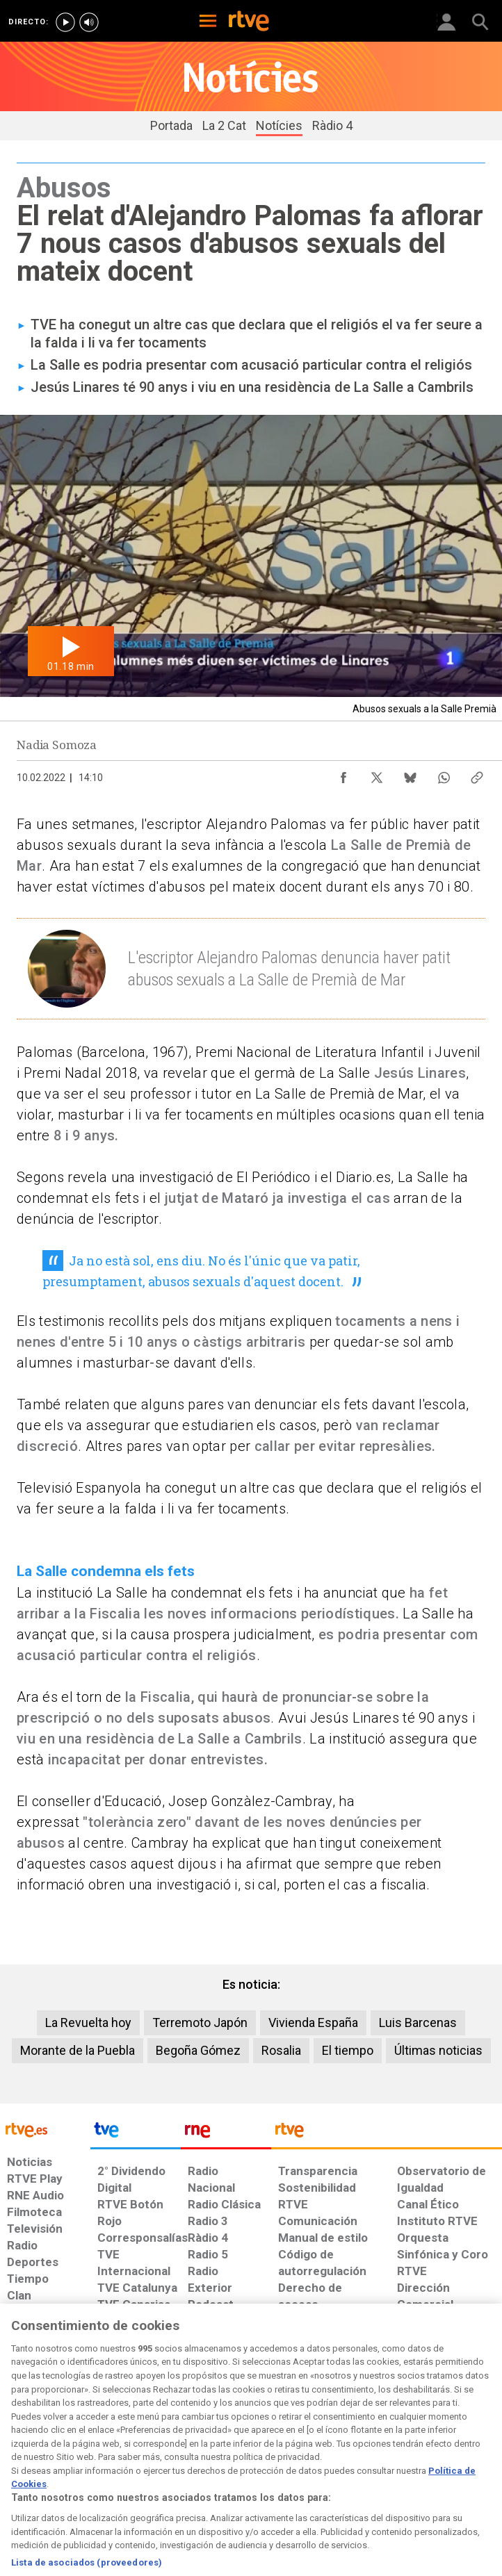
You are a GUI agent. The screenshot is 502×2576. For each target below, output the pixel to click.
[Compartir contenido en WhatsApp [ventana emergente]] (443, 774)
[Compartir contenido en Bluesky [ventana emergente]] (410, 774)
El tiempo (347, 2050)
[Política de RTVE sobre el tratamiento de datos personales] (78, 2462)
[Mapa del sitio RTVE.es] (347, 2462)
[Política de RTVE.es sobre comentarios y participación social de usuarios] (459, 2462)
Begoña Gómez (198, 2050)
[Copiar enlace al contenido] (477, 774)
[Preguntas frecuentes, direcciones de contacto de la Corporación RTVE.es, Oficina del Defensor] (391, 2455)
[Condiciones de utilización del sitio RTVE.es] (20, 2462)
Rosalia (281, 2050)
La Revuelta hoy (88, 2022)
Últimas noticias (438, 2050)
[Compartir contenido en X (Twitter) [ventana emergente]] (377, 774)
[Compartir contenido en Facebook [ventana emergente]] (343, 774)
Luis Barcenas (418, 2022)
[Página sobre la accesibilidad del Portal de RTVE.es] (293, 2455)
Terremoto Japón (200, 2022)
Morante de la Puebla (77, 2050)
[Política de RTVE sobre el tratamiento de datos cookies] (150, 2462)
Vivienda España (313, 2022)
